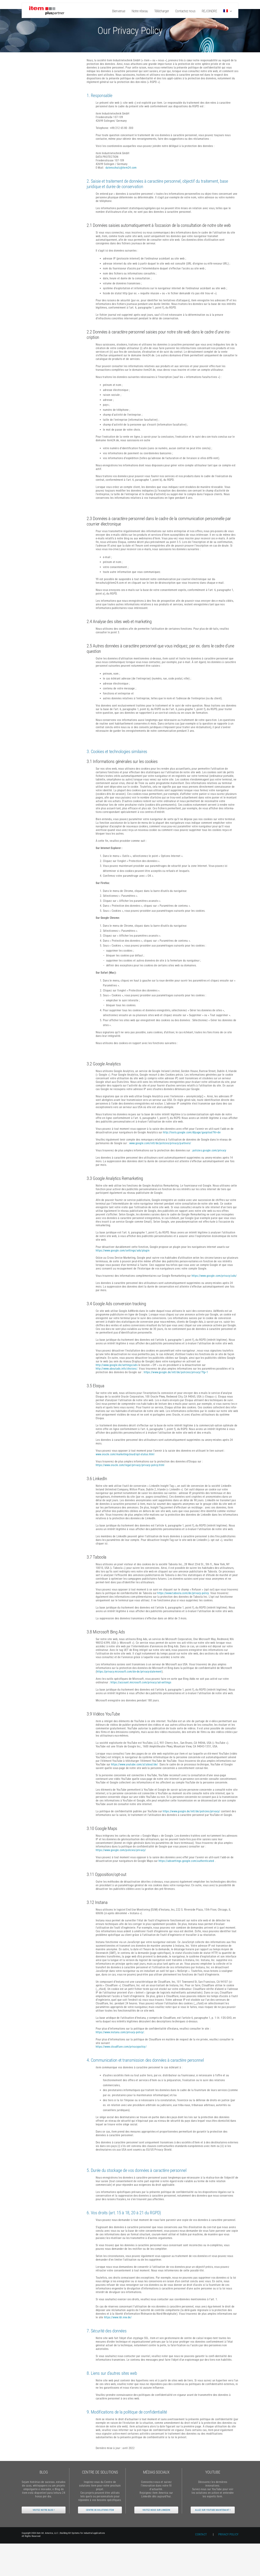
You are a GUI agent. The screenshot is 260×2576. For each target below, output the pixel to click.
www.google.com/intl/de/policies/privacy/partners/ (160, 1143)
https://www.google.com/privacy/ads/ (214, 1275)
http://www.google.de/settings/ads (117, 1365)
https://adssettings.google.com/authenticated (186, 1861)
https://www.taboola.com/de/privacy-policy (183, 1593)
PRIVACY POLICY (228, 2534)
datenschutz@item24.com (121, 167)
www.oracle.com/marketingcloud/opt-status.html (125, 1454)
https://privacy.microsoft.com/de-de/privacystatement (129, 1671)
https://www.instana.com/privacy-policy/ (120, 2032)
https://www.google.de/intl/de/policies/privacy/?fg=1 (176, 1372)
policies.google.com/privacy (209, 1150)
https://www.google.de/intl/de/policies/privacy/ (191, 1811)
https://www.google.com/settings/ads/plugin (123, 1250)
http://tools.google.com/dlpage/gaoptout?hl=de (192, 1132)
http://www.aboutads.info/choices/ (116, 1368)
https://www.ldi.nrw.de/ (118, 2317)
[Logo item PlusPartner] (46, 7)
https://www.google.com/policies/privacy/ (121, 1850)
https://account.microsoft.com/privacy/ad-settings (140, 1682)
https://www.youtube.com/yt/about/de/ (134, 1764)
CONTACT (201, 2534)
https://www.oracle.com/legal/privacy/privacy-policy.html (130, 1465)
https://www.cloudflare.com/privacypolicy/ (121, 2046)
